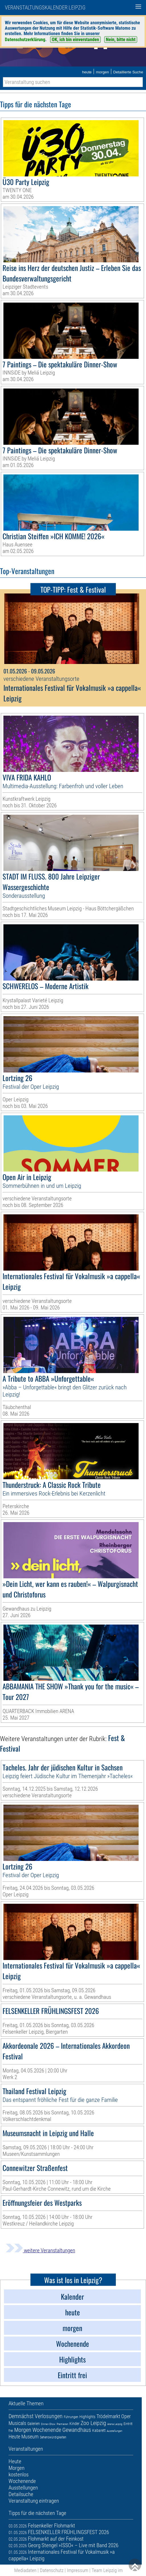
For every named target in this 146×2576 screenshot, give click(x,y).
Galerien (33, 2423)
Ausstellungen (114, 2430)
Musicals (17, 2423)
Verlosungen (49, 2416)
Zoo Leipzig (93, 2423)
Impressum (77, 2570)
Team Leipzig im (107, 2570)
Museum (30, 2437)
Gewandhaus (76, 2429)
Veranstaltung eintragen (34, 2500)
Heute (14, 2437)
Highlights (87, 2416)
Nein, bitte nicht (120, 39)
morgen (102, 72)
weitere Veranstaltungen (40, 2250)
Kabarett (99, 2430)
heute (87, 72)
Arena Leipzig (114, 2424)
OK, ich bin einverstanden (75, 39)
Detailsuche (21, 2494)
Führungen (71, 2417)
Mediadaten (25, 2570)
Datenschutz (51, 2570)
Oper (126, 2416)
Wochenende (46, 2429)
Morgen (22, 2429)
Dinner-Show (48, 2424)
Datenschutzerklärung (25, 39)
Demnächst (21, 2416)
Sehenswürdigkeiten (53, 2437)
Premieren (62, 2424)
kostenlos (18, 2474)
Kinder (74, 2423)
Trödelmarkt (108, 2416)
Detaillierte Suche (128, 72)
